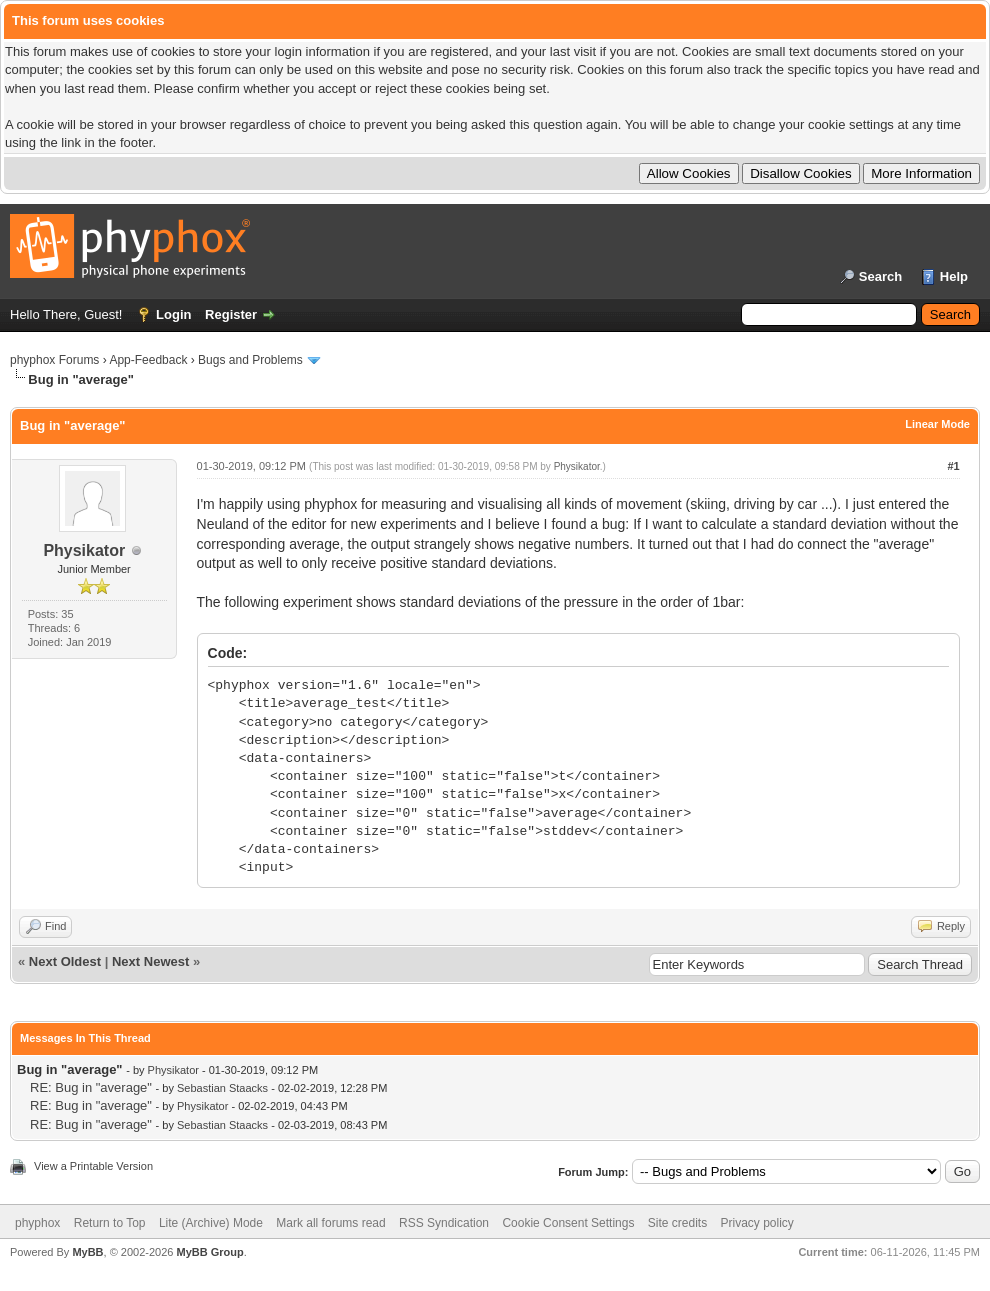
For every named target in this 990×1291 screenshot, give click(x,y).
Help (954, 276)
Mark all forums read (330, 1223)
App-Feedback (148, 360)
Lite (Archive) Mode (211, 1223)
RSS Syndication (444, 1223)
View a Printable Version (93, 1166)
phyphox (37, 1223)
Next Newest (150, 961)
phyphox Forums (54, 360)
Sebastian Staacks (222, 1088)
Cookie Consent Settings (568, 1223)
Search (880, 276)
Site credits (677, 1223)
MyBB (87, 1252)
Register (231, 314)
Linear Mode (937, 424)
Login (173, 314)
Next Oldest (65, 961)
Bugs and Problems (250, 360)
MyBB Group (209, 1252)
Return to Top (110, 1223)
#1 (953, 466)
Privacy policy (757, 1223)
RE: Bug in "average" (91, 1087)
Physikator (84, 550)
